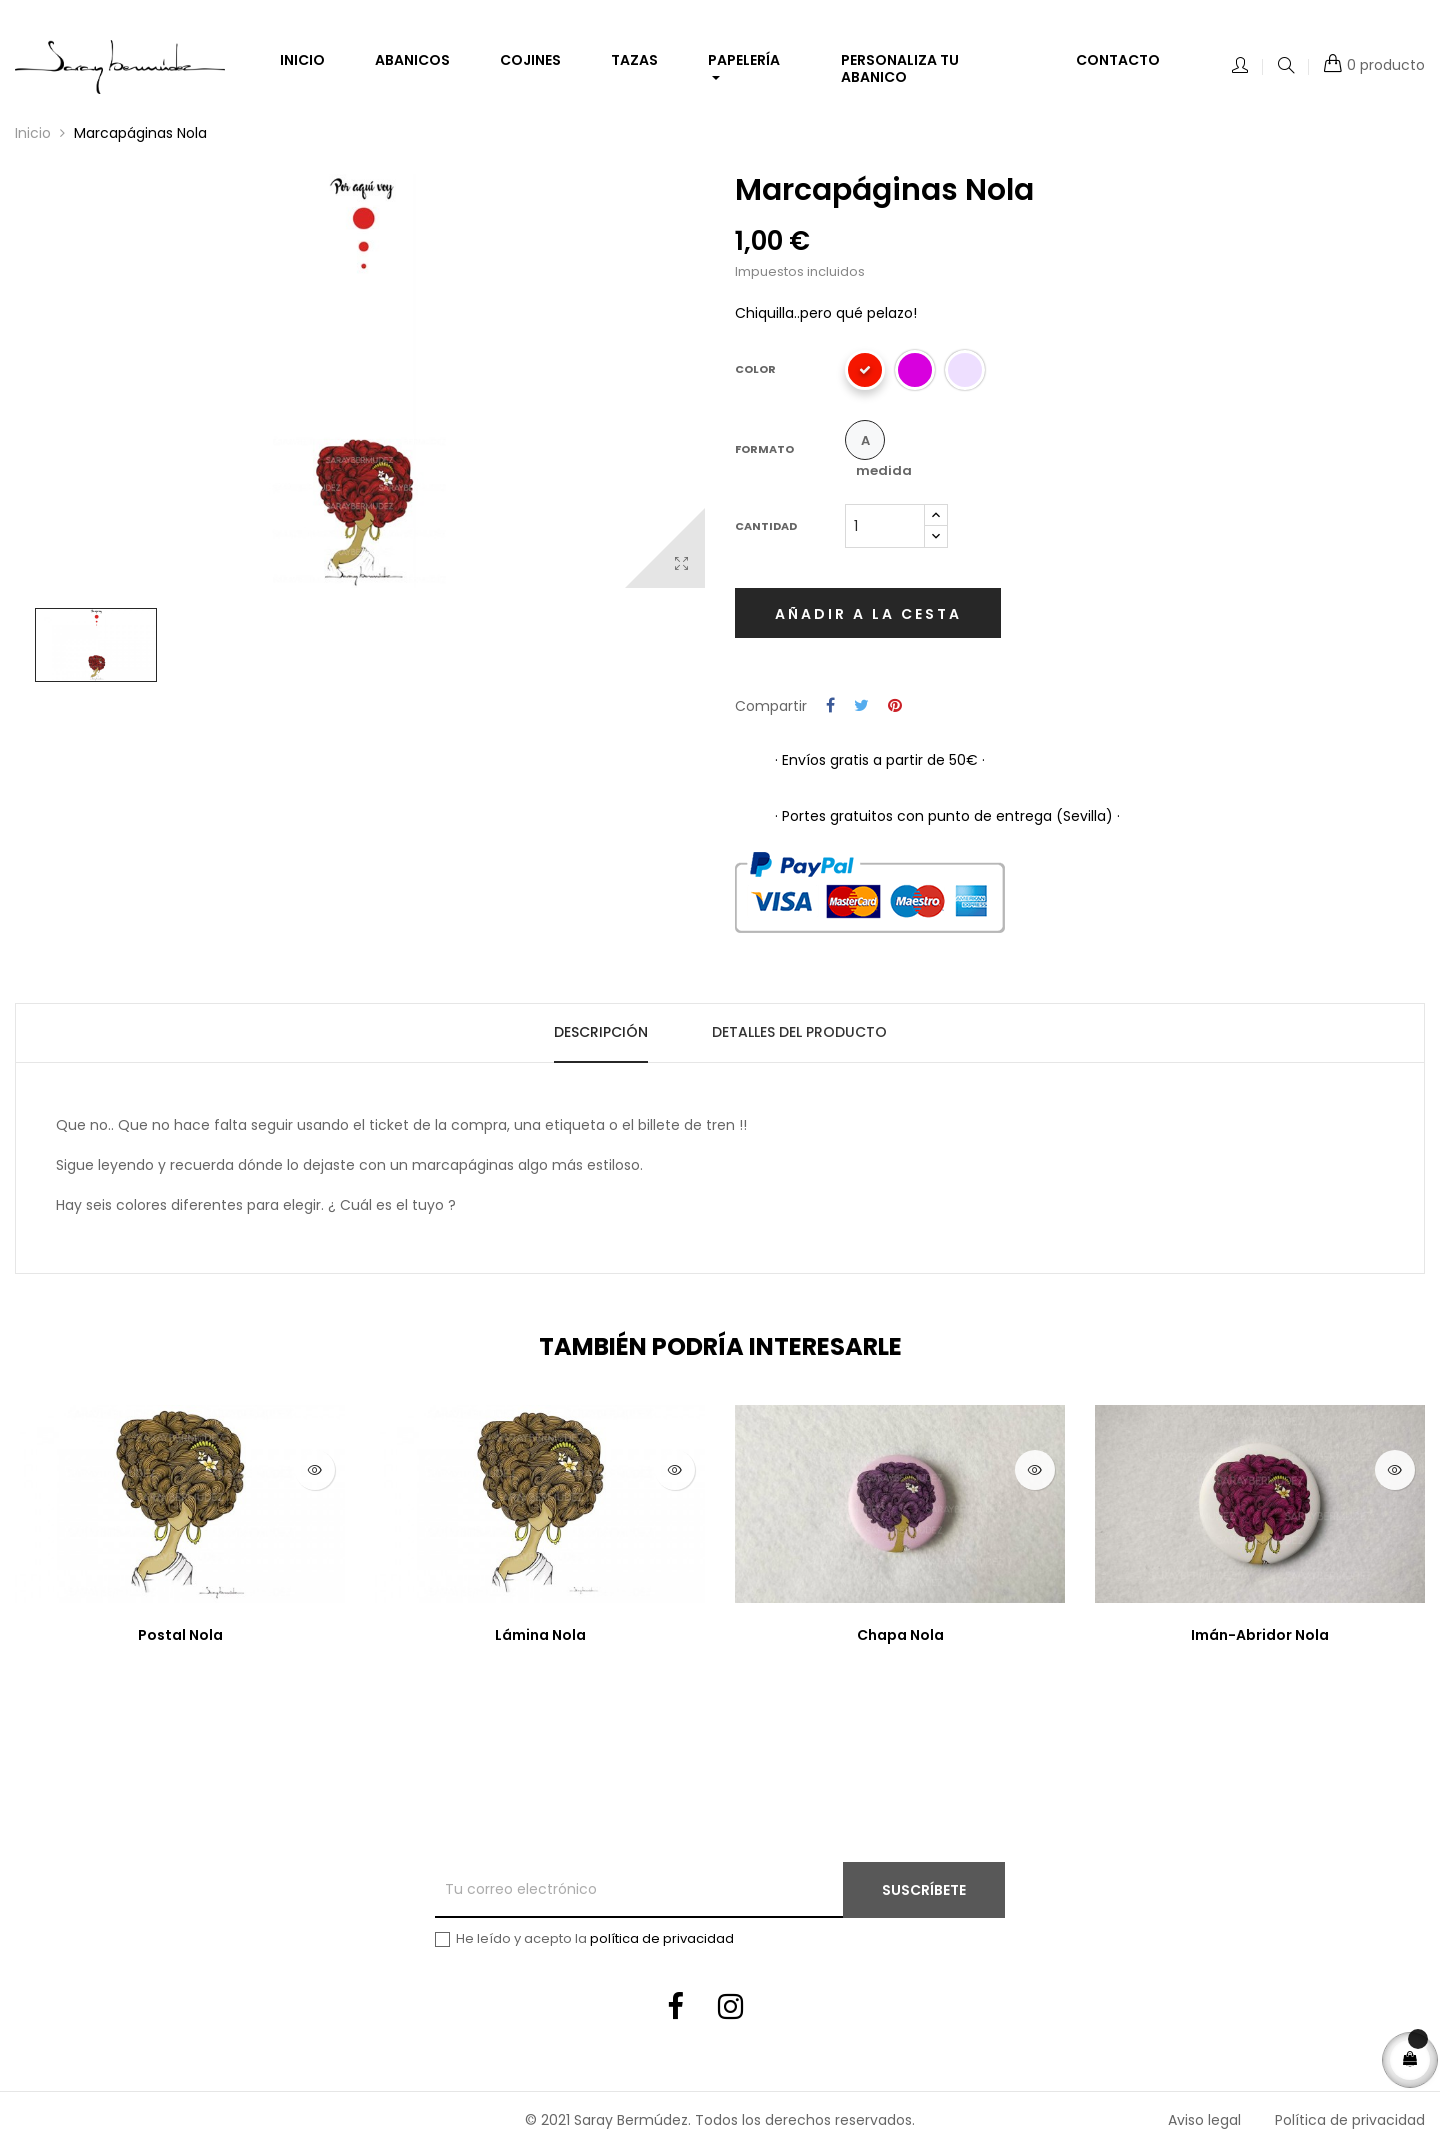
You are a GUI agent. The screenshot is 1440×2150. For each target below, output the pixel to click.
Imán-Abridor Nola (1260, 1635)
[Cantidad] (885, 526)
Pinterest (895, 706)
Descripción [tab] (601, 1032)
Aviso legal (1204, 2120)
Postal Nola (180, 1635)
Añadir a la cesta (868, 614)
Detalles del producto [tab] (799, 1032)
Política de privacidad (1350, 2120)
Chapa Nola (900, 1635)
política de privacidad (662, 1938)
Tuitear (861, 706)
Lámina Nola (540, 1635)
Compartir (830, 706)
